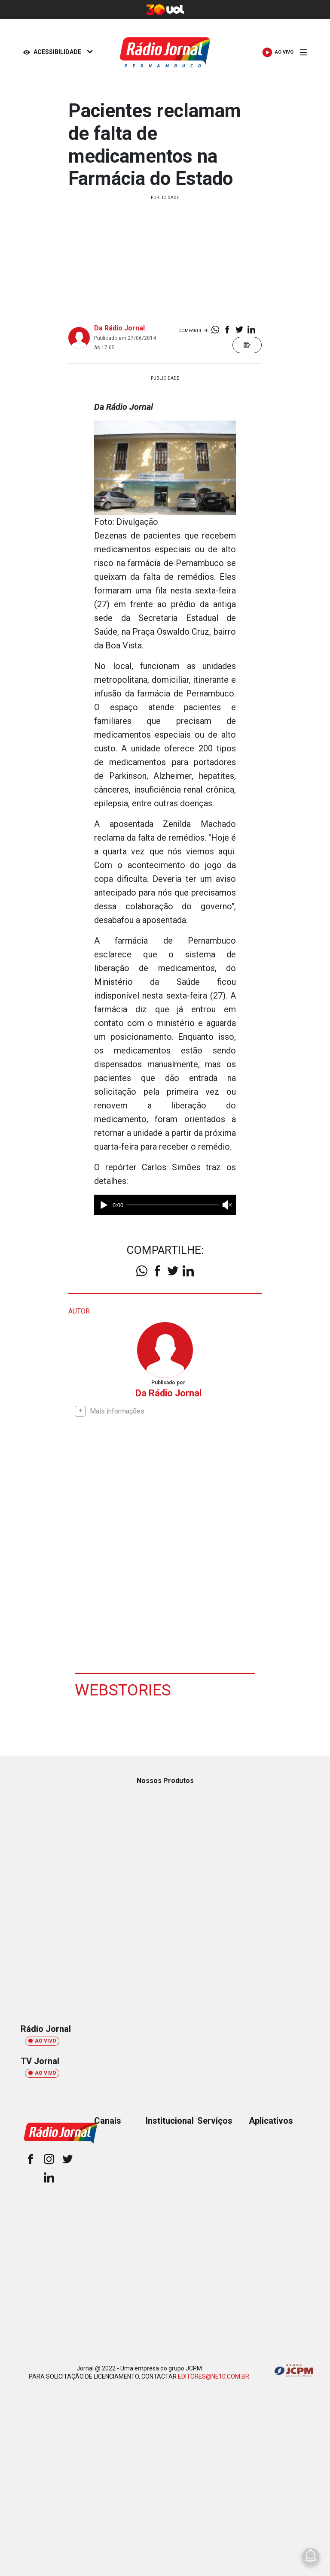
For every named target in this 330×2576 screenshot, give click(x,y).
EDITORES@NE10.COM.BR (213, 2376)
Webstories (123, 1689)
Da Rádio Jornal (119, 328)
